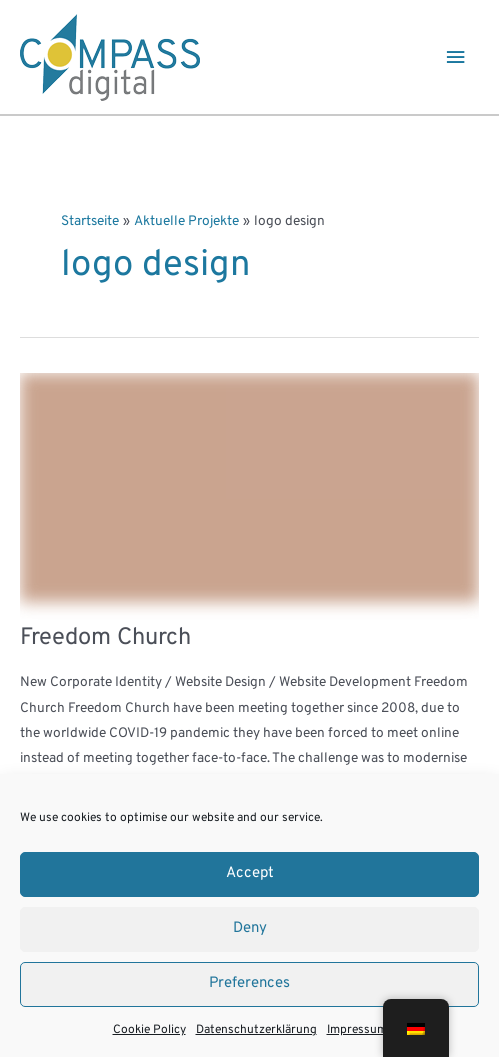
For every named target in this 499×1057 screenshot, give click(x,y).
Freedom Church (105, 638)
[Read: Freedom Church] (249, 487)
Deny (250, 928)
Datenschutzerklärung (256, 1030)
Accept (250, 873)
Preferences (249, 983)
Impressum (357, 1030)
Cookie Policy (149, 1030)
